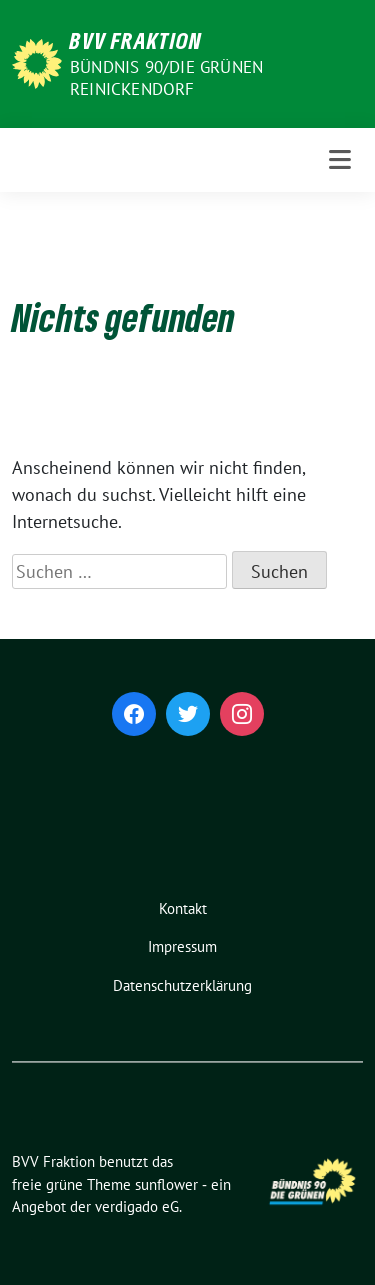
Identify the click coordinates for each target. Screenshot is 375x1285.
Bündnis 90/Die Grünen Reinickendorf (166, 78)
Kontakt (183, 908)
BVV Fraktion (136, 40)
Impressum (182, 946)
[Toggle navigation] (340, 160)
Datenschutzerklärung (182, 985)
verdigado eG (137, 1206)
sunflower (166, 1184)
